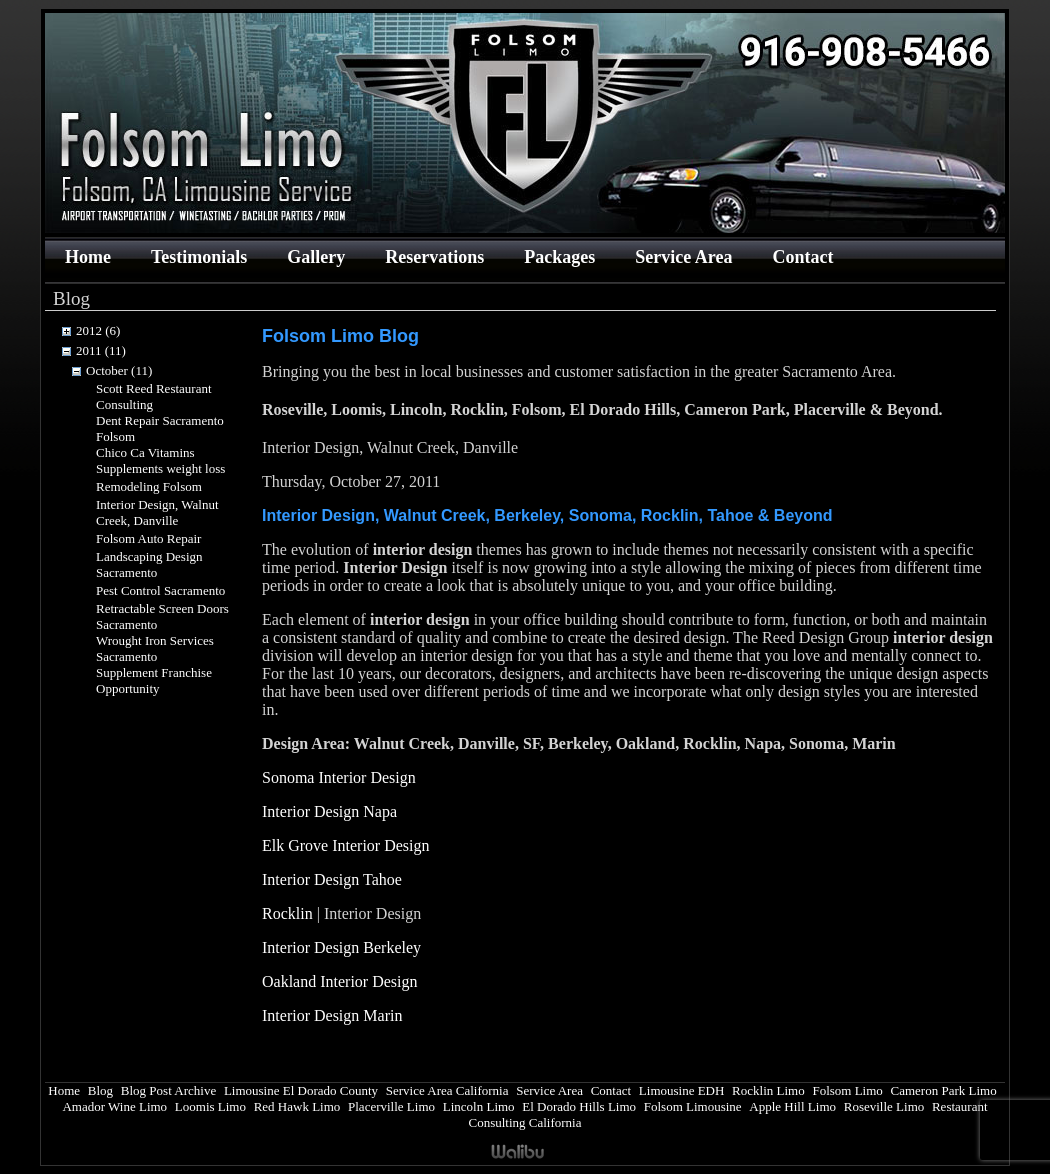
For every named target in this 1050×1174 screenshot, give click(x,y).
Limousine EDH (682, 1090)
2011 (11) (101, 350)
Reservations (434, 257)
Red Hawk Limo (297, 1106)
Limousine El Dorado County (301, 1090)
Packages (559, 257)
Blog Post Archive (168, 1090)
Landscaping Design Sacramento (149, 564)
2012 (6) (98, 330)
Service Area (683, 257)
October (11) (119, 370)
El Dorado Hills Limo (579, 1106)
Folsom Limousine (693, 1106)
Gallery (316, 257)
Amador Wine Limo (114, 1106)
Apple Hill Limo (792, 1106)
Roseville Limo (884, 1106)
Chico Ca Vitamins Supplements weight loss (160, 460)
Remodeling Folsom (149, 486)
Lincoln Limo (479, 1106)
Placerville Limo (391, 1106)
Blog (100, 1090)
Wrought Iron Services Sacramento (155, 648)
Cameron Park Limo (944, 1090)
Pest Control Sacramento (160, 590)
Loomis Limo (210, 1106)
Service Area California (447, 1090)
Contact (802, 257)
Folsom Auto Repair (148, 538)
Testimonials (199, 257)
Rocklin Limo (768, 1090)
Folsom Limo (847, 1090)
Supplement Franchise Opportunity (154, 680)
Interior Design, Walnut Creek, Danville (157, 512)
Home (88, 257)
